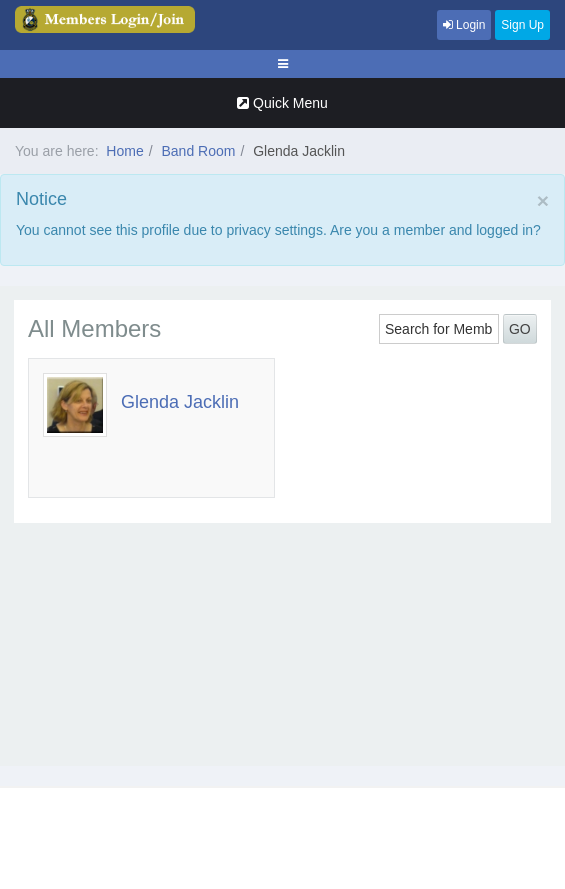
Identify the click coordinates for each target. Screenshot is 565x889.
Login (464, 25)
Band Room (198, 151)
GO (520, 329)
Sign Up (522, 25)
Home (124, 151)
